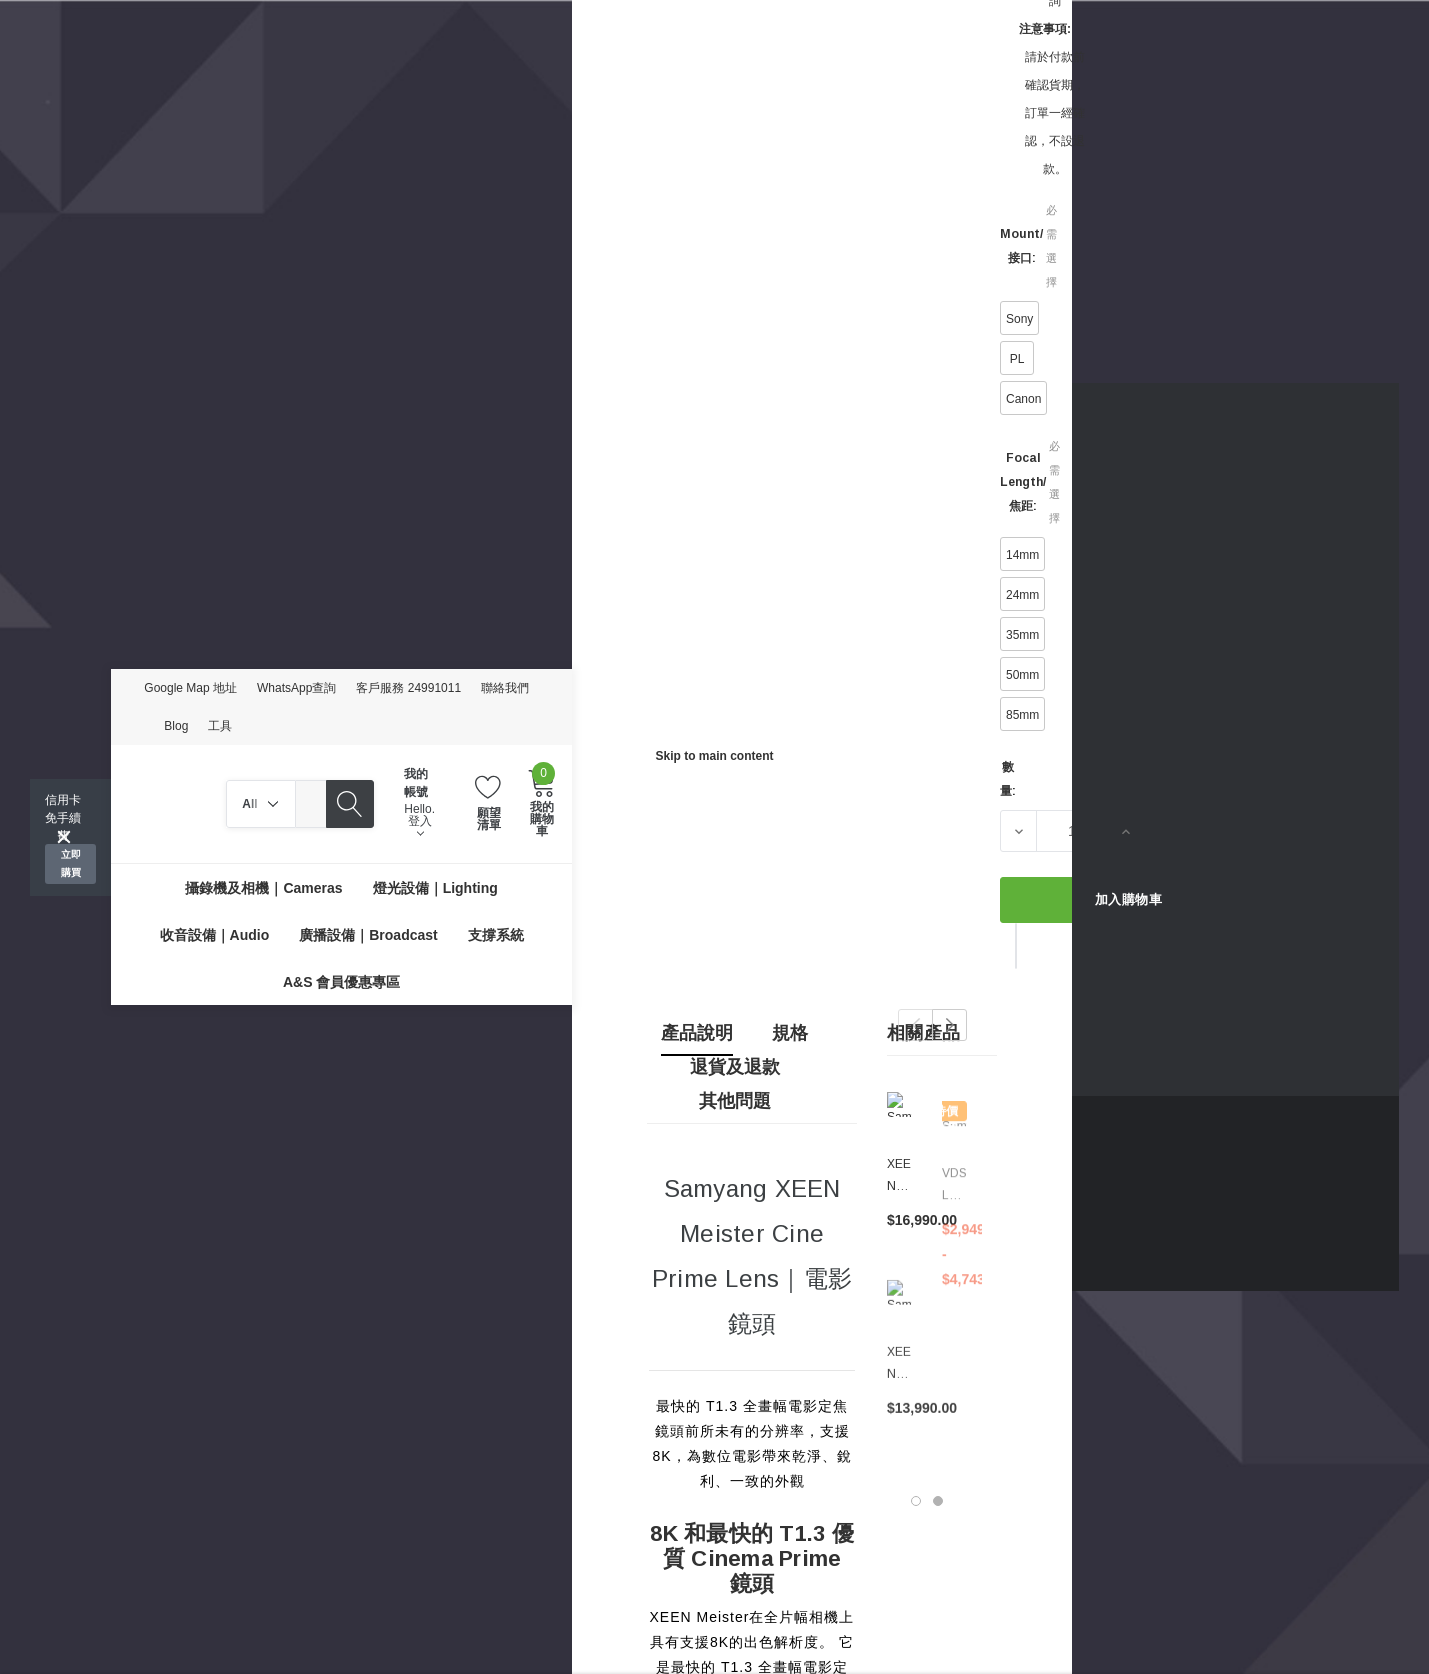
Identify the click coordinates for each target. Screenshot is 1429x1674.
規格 (790, 1033)
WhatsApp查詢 (296, 688)
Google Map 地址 (190, 688)
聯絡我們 (505, 688)
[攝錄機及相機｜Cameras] (263, 887)
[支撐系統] (496, 934)
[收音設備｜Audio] (215, 934)
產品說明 (697, 1033)
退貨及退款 (735, 1067)
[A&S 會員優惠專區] (341, 981)
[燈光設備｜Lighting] (435, 887)
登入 (420, 826)
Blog (176, 726)
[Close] (64, 837)
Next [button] (949, 1025)
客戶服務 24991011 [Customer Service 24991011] (408, 688)
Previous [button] (915, 1025)
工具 (220, 726)
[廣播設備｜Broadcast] (368, 934)
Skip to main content (714, 756)
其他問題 (735, 1101)
